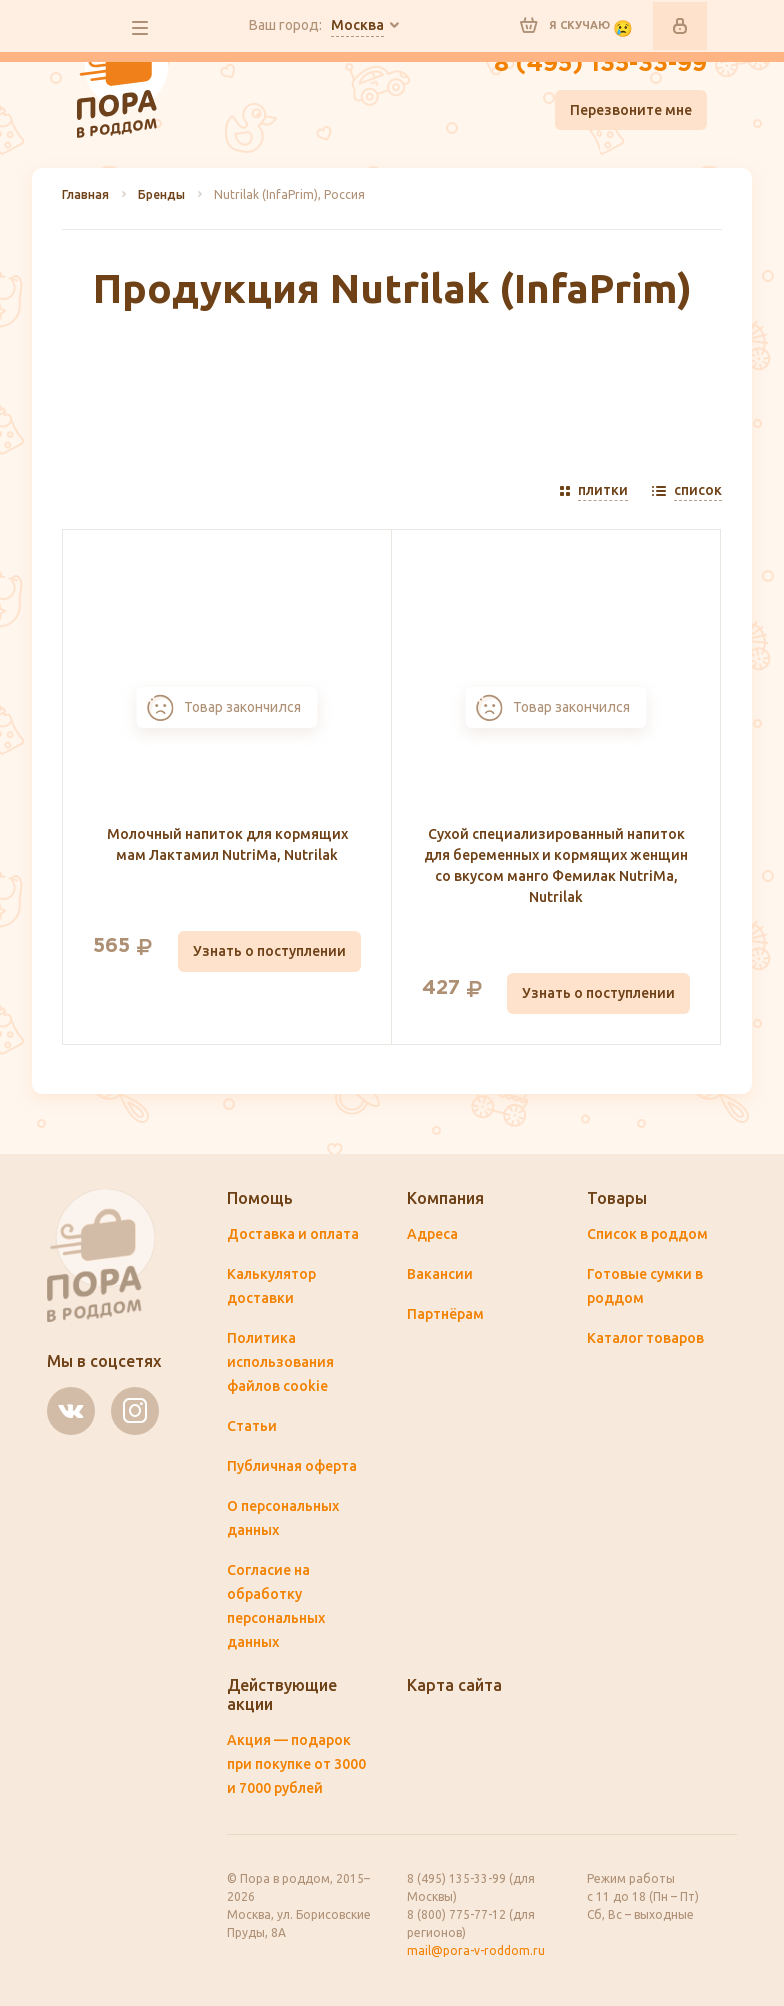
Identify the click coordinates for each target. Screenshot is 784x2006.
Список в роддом (647, 1234)
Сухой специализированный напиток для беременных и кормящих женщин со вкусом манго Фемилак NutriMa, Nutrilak (556, 865)
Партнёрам (445, 1314)
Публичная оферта (292, 1466)
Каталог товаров (645, 1338)
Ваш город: (316, 26)
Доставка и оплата (293, 1234)
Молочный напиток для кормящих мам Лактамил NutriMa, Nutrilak (227, 844)
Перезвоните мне (631, 110)
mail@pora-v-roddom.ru (476, 1950)
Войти (680, 26)
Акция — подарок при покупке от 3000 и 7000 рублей (296, 1764)
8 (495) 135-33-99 (600, 64)
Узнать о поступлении (269, 951)
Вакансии (440, 1274)
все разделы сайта (140, 28)
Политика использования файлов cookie (280, 1362)
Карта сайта (454, 1685)
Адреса (432, 1234)
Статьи (252, 1426)
